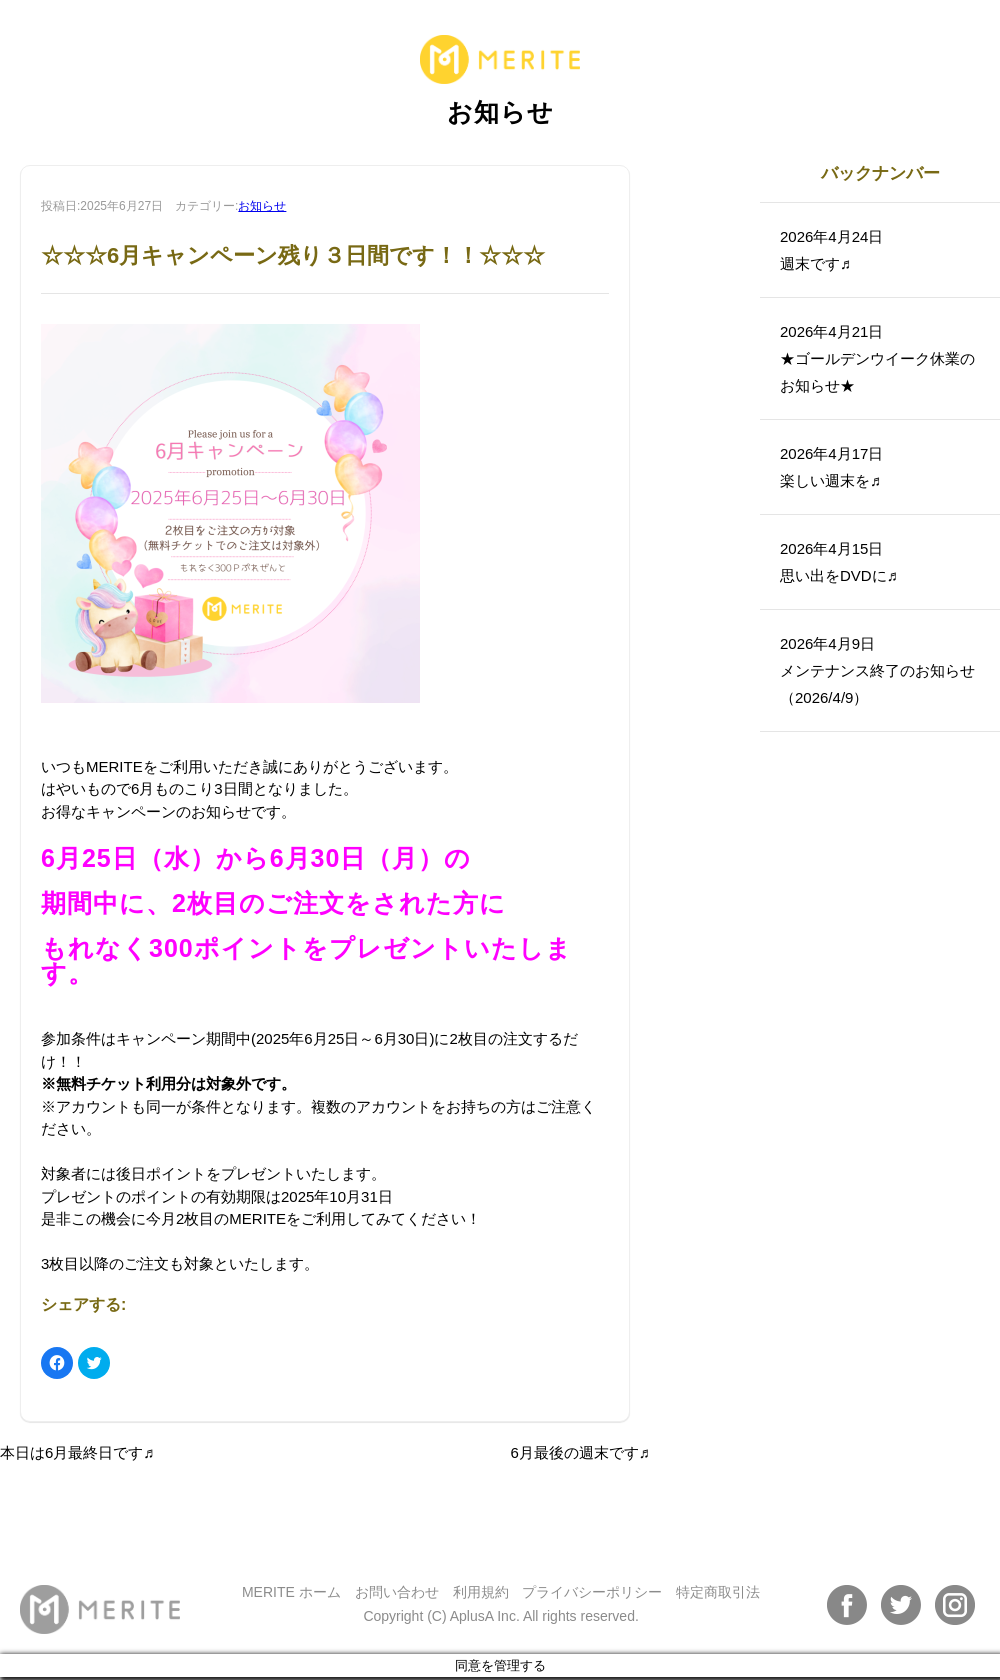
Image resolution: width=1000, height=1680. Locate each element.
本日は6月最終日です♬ (77, 1452)
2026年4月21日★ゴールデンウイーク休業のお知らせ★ (877, 358)
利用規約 (481, 1592)
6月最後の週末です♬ (580, 1452)
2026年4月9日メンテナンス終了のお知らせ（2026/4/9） (877, 670)
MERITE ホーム (291, 1592)
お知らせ (262, 206)
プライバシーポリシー (592, 1592)
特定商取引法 (718, 1592)
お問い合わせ (397, 1592)
